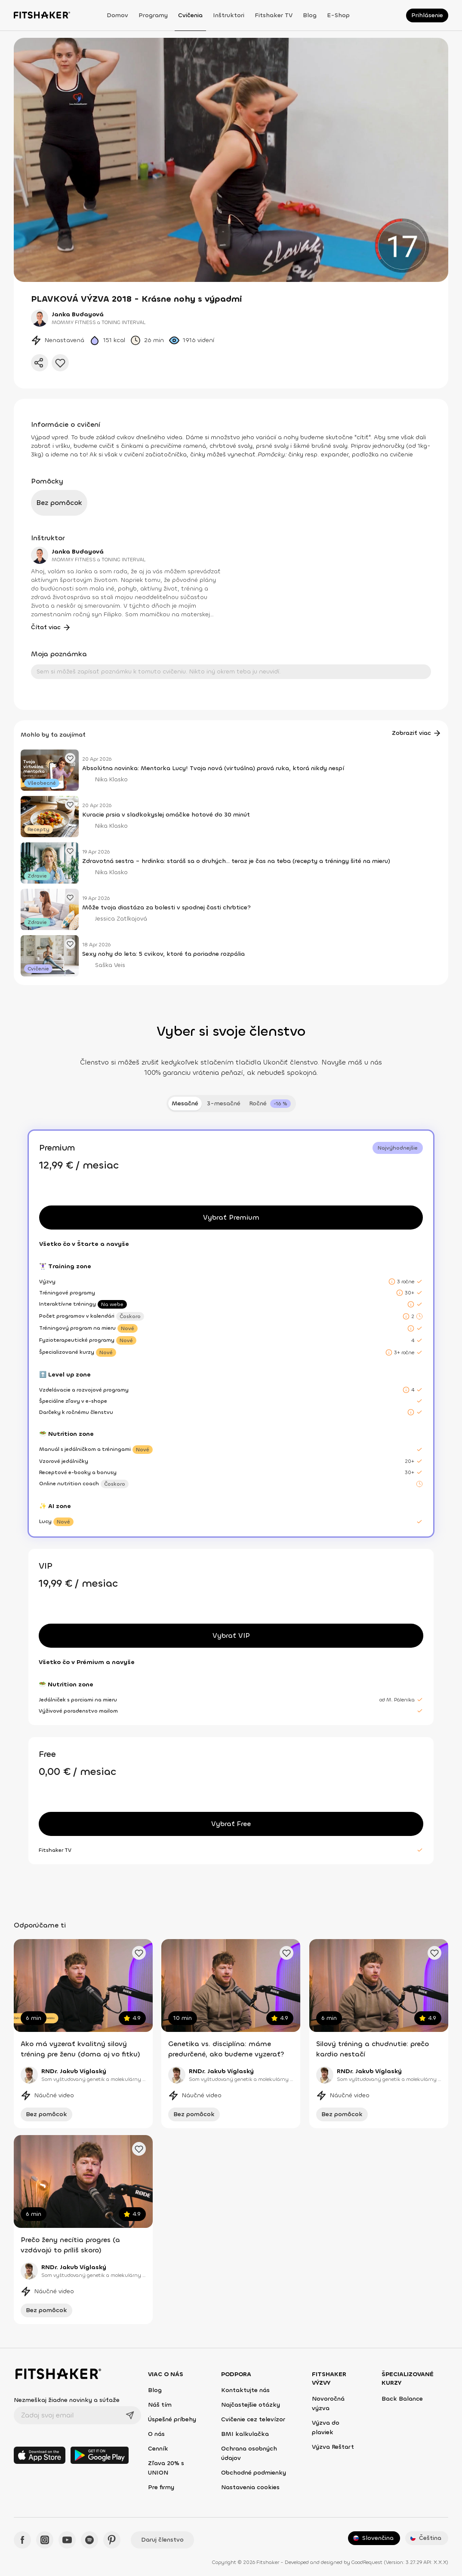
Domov (117, 15)
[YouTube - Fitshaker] (67, 2539)
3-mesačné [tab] (223, 1103)
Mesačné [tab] (185, 1103)
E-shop (338, 15)
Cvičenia (190, 15)
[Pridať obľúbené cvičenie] (139, 1953)
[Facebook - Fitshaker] (22, 2539)
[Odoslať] (130, 2415)
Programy (153, 15)
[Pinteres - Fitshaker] (111, 2539)
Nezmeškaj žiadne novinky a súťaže (67, 2400)
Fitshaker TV (274, 15)
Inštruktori (228, 15)
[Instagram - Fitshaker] (44, 2539)
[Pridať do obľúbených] (60, 362)
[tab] (270, 1103)
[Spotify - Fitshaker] (89, 2539)
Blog (310, 15)
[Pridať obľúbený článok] (70, 758)
